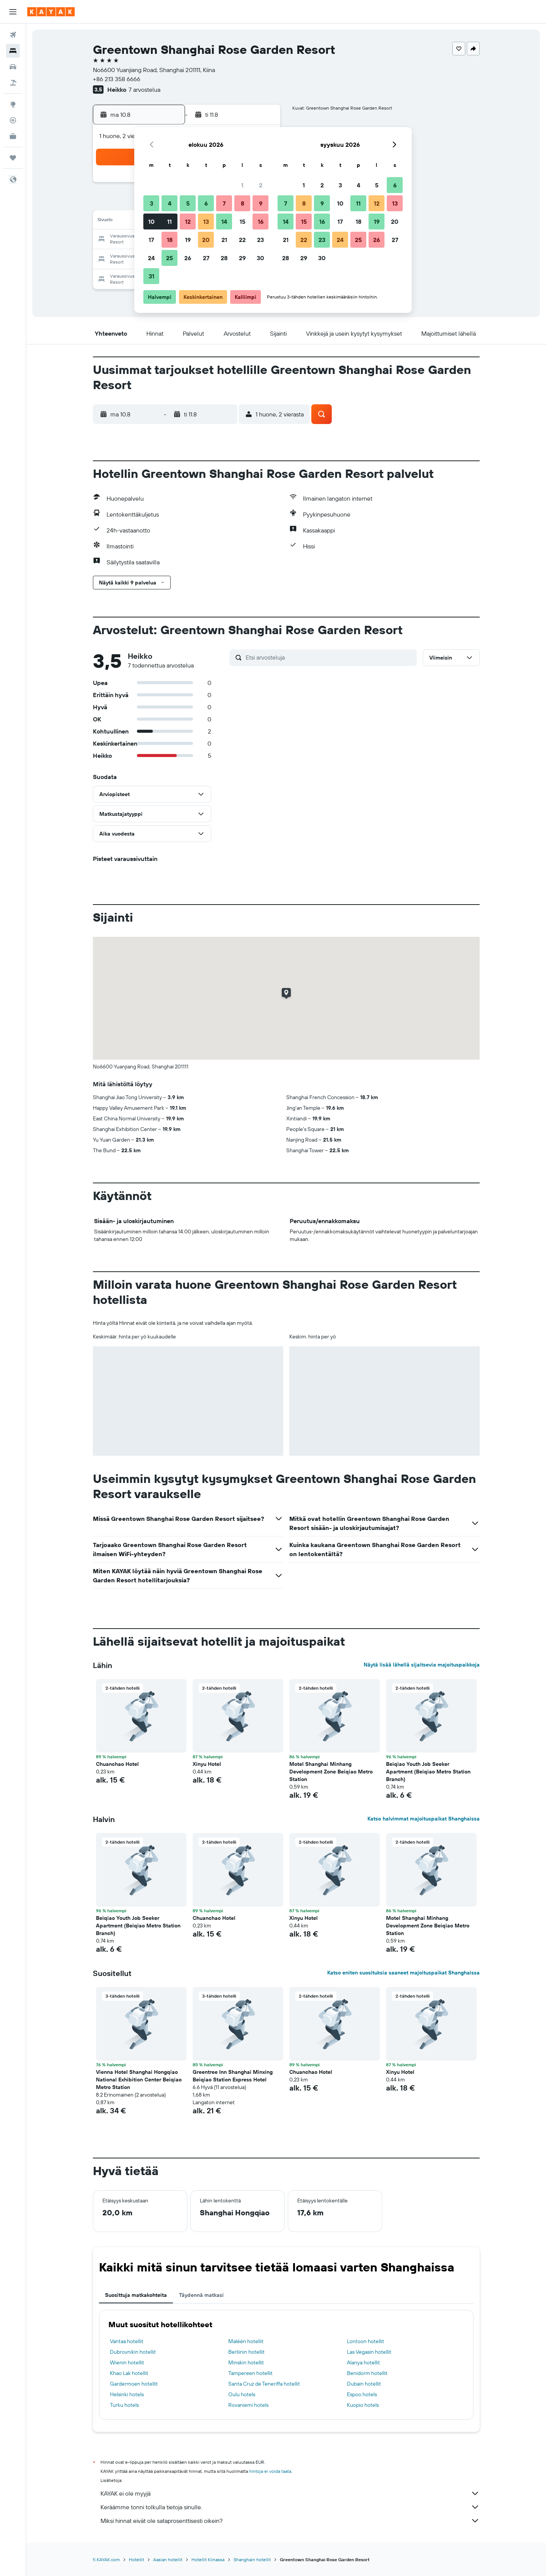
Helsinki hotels (127, 2394)
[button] (13, 11)
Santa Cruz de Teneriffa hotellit (264, 2383)
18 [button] (170, 239)
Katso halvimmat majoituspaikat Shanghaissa (423, 1818)
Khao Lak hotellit (129, 2373)
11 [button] (169, 221)
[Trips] (13, 157)
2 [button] (260, 185)
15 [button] (242, 221)
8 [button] (242, 203)
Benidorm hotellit (367, 2373)
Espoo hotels (362, 2394)
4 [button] (169, 203)
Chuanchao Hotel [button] (117, 1764)
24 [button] (151, 258)
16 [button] (261, 221)
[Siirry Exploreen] (13, 104)
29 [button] (242, 258)
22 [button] (242, 239)
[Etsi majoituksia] (13, 50)
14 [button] (224, 221)
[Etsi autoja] (13, 66)
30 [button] (260, 258)
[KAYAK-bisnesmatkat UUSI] (13, 136)
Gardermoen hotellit (134, 2383)
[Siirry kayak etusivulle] (51, 11)
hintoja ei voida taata (270, 2471)
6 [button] (206, 203)
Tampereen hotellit (250, 2373)
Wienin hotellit (127, 2362)
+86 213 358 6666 (116, 79)
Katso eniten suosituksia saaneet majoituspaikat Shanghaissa (403, 1972)
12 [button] (188, 221)
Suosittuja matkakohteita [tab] (136, 2295)
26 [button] (187, 258)
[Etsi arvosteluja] (329, 657)
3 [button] (151, 203)
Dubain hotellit (364, 2383)
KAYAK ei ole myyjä (290, 2493)
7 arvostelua (144, 89)
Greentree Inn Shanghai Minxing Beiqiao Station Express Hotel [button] (233, 2076)
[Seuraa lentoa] (13, 120)
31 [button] (151, 276)
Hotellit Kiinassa (207, 2559)
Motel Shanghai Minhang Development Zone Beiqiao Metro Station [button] (331, 1772)
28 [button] (224, 258)
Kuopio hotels (363, 2405)
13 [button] (206, 221)
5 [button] (188, 203)
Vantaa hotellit (126, 2341)
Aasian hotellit (167, 2559)
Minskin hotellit (246, 2362)
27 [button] (206, 258)
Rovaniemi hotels (248, 2405)
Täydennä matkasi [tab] (201, 2295)
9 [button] (260, 203)
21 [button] (224, 239)
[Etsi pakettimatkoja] (13, 82)
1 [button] (242, 185)
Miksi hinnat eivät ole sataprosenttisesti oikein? (290, 2520)
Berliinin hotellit (246, 2351)
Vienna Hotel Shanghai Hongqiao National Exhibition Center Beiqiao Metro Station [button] (139, 2080)
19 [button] (188, 239)
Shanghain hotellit (252, 2559)
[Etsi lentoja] (13, 34)
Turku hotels (124, 2405)
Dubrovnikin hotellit (133, 2351)
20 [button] (206, 239)
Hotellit (136, 2559)
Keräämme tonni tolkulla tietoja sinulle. (290, 2507)
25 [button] (169, 258)
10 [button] (151, 221)
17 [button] (151, 239)
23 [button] (260, 239)
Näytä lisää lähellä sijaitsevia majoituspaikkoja (422, 1664)
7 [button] (224, 203)
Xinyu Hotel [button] (207, 1764)
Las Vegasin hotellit (369, 2351)
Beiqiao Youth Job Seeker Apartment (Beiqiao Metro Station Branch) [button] (428, 1772)
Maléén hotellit (246, 2341)
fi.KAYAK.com (106, 2559)
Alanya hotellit (363, 2362)
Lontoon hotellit (365, 2341)
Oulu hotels (241, 2394)
